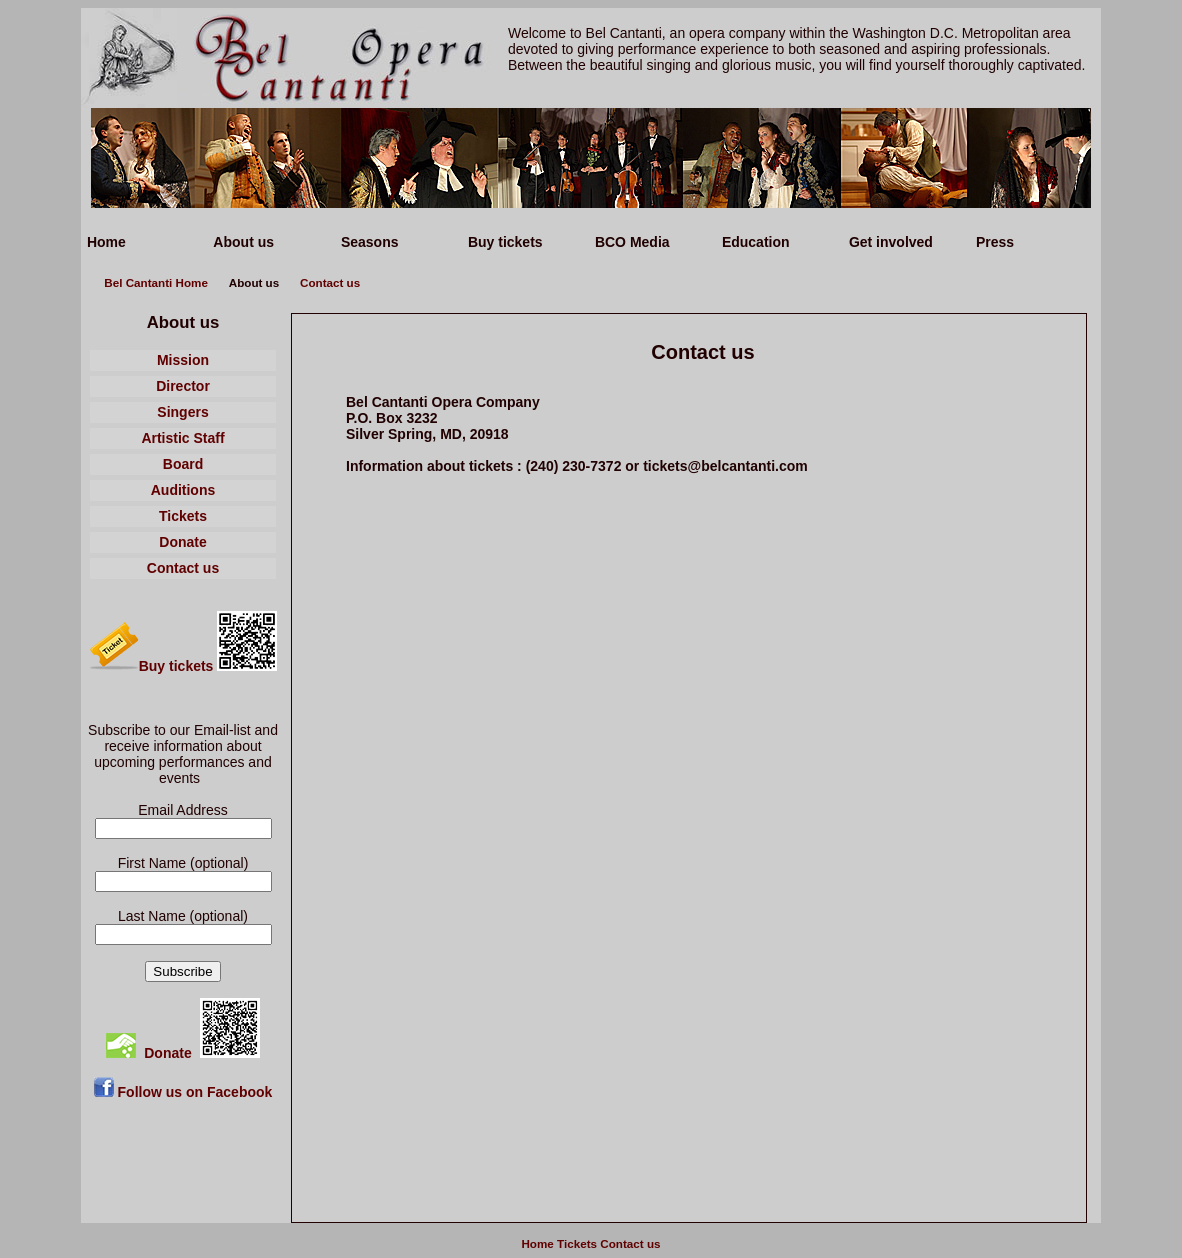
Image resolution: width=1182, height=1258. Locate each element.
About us (242, 242)
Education (754, 242)
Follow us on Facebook (183, 1092)
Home (104, 242)
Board (183, 464)
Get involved (889, 242)
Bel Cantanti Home (156, 282)
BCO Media (630, 242)
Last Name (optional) (183, 916)
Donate (182, 542)
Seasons (367, 242)
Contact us (330, 282)
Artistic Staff (182, 438)
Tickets (183, 516)
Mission (183, 360)
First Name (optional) (183, 863)
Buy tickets (503, 242)
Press (993, 242)
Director (183, 386)
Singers (182, 412)
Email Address (182, 810)
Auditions (183, 490)
